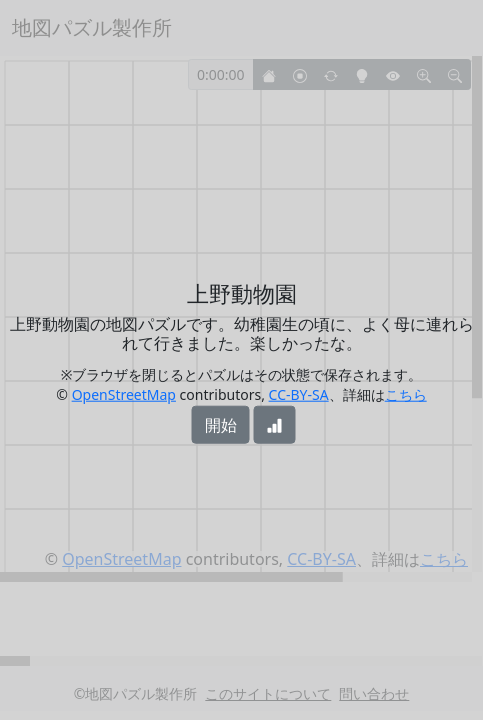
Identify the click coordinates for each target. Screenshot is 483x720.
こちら (406, 393)
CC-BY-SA (299, 393)
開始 (221, 424)
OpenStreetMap (124, 393)
